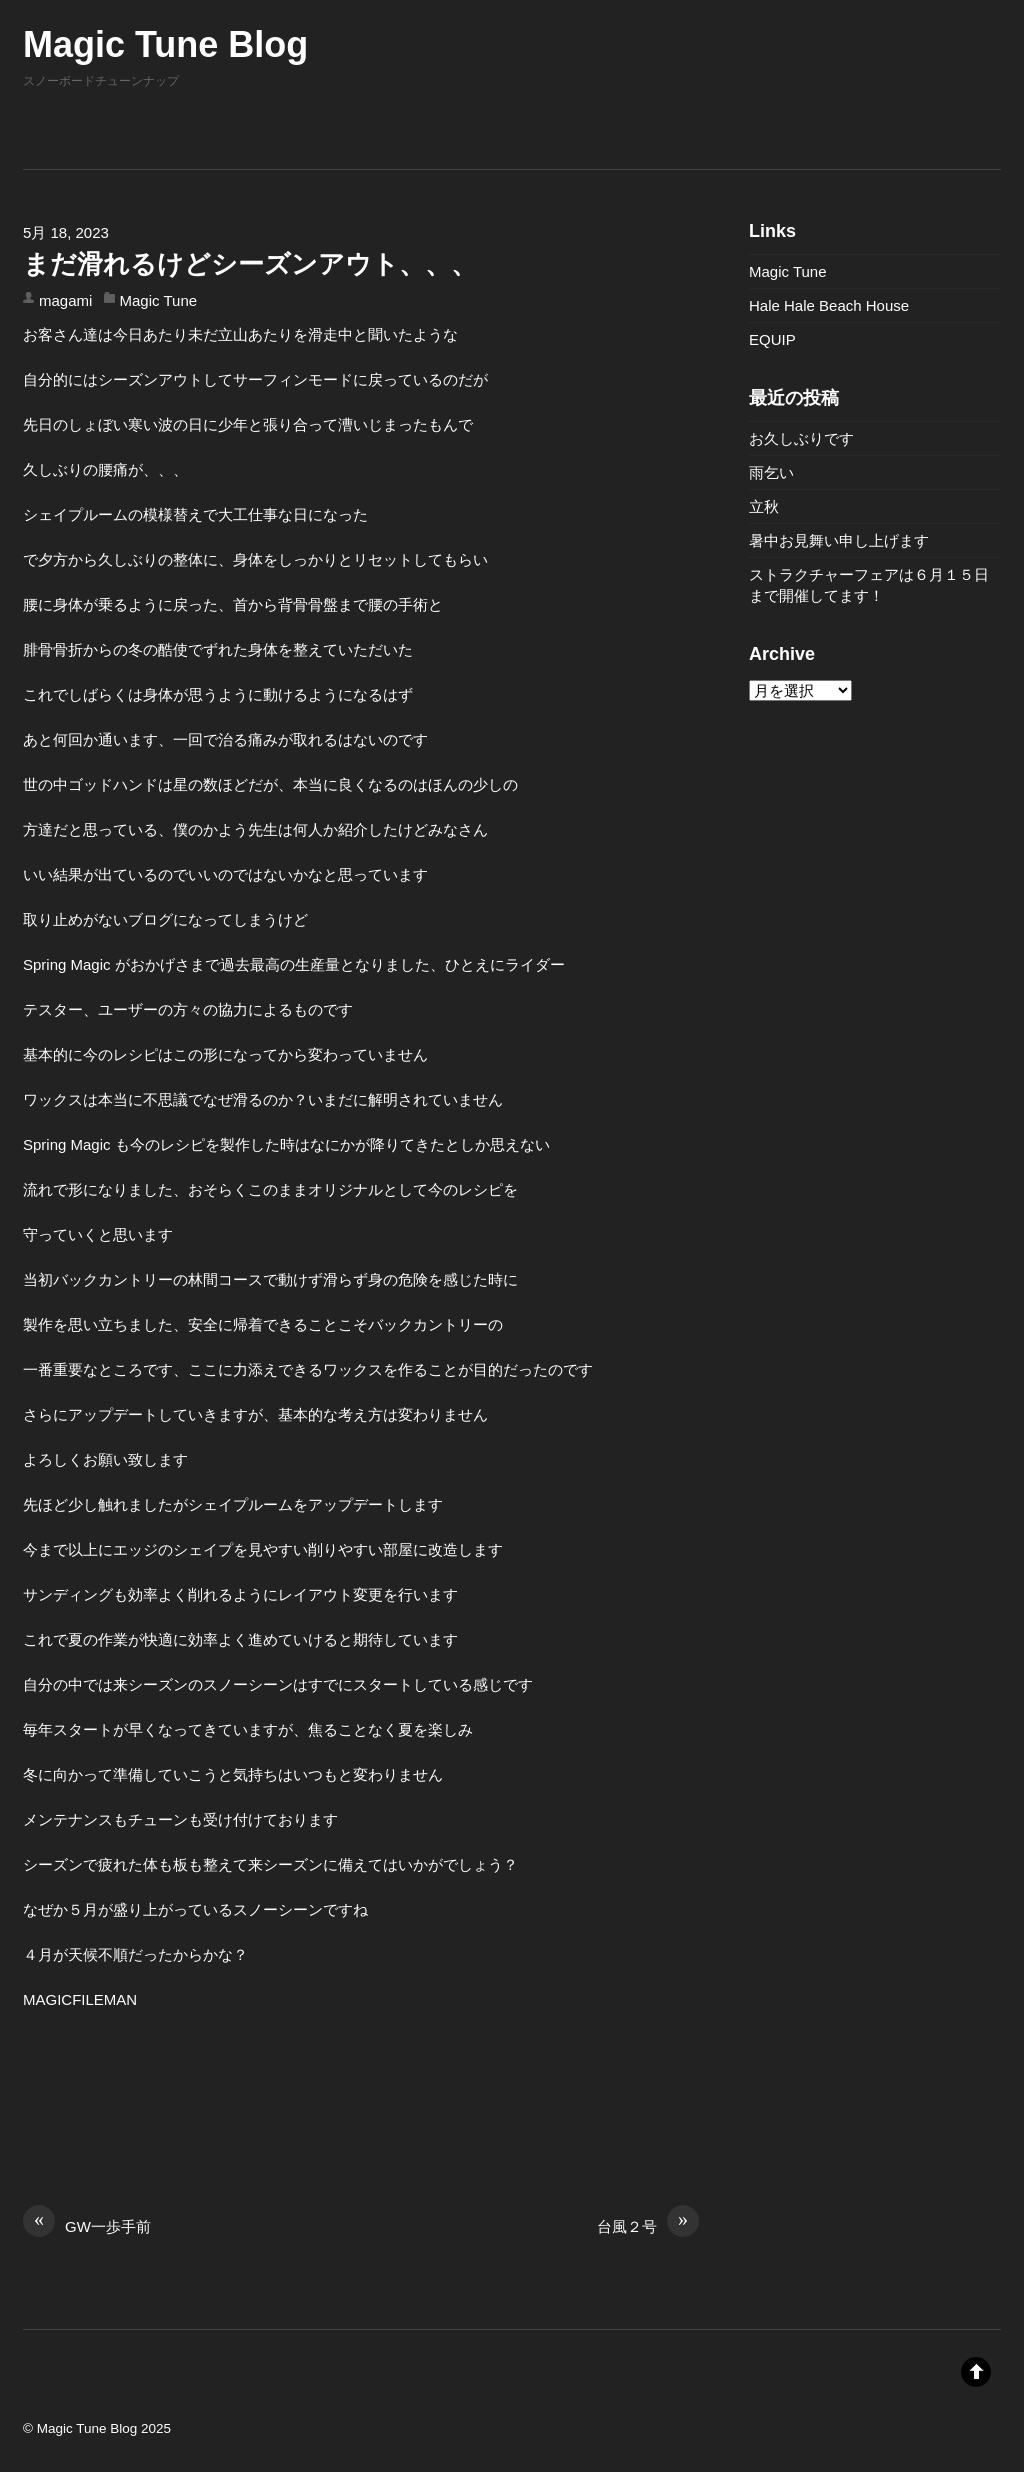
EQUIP (772, 339)
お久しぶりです (801, 438)
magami (65, 300)
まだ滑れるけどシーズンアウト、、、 (250, 264)
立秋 (764, 506)
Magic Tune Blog (87, 2428)
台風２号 (648, 2225)
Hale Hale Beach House (829, 305)
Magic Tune (159, 300)
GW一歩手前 (87, 2225)
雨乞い (771, 472)
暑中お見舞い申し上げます (839, 540)
